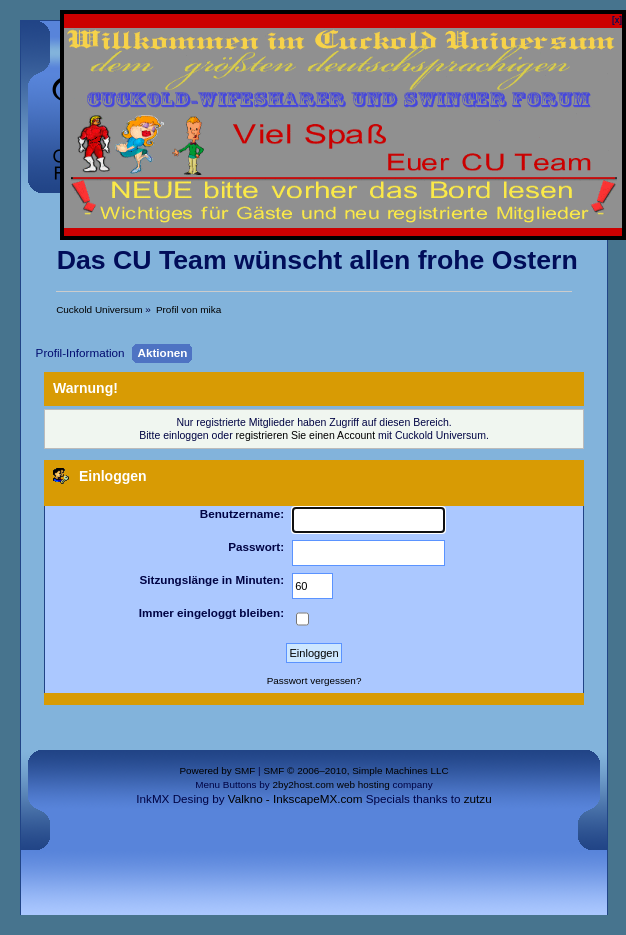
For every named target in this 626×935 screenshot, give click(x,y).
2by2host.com (303, 784)
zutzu (478, 798)
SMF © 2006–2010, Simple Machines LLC (355, 770)
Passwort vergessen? (314, 680)
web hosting (363, 784)
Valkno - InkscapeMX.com (295, 798)
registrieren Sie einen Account (306, 435)
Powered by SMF (217, 770)
